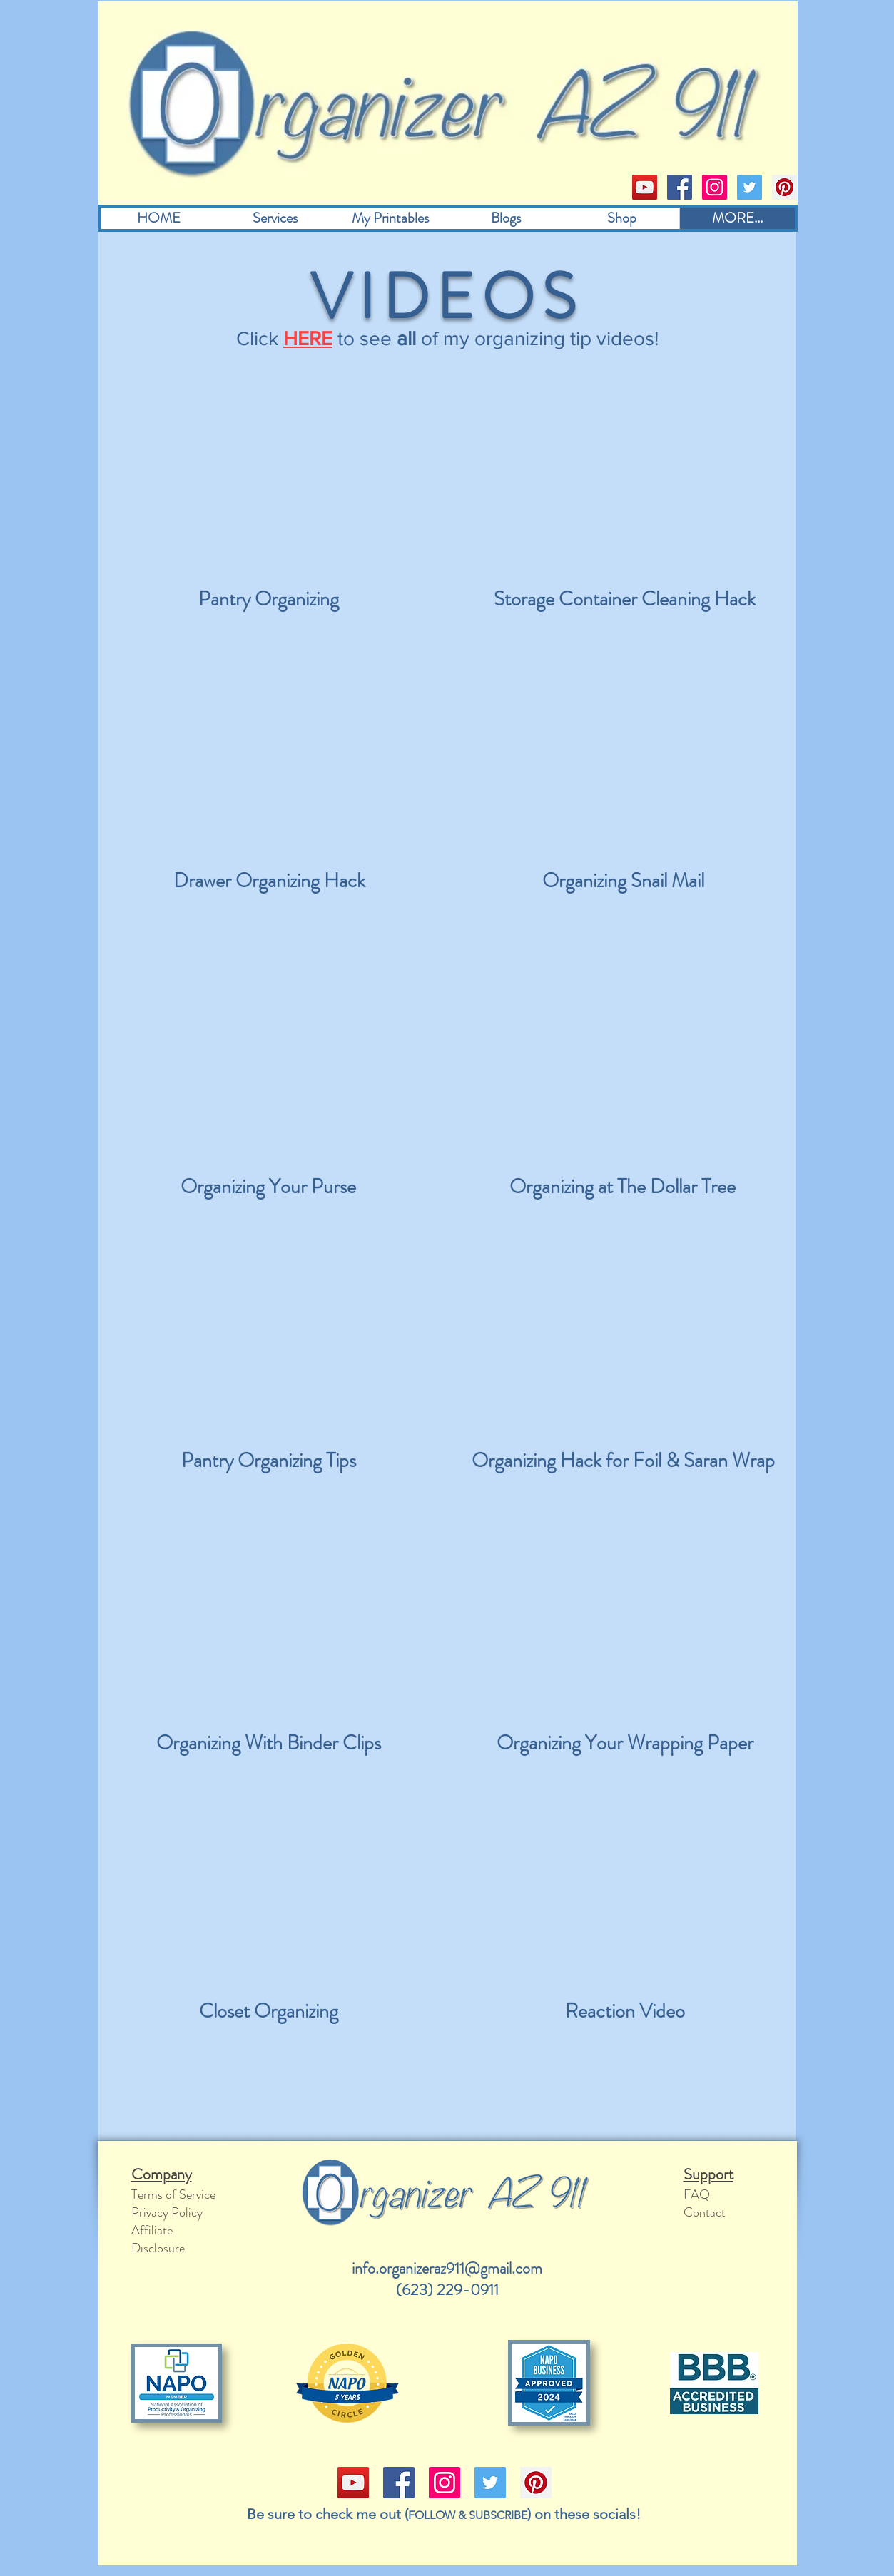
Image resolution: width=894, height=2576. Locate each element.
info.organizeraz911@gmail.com (447, 2268)
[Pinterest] (784, 187)
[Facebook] (679, 187)
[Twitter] (749, 187)
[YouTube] (644, 187)
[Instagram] (714, 187)
